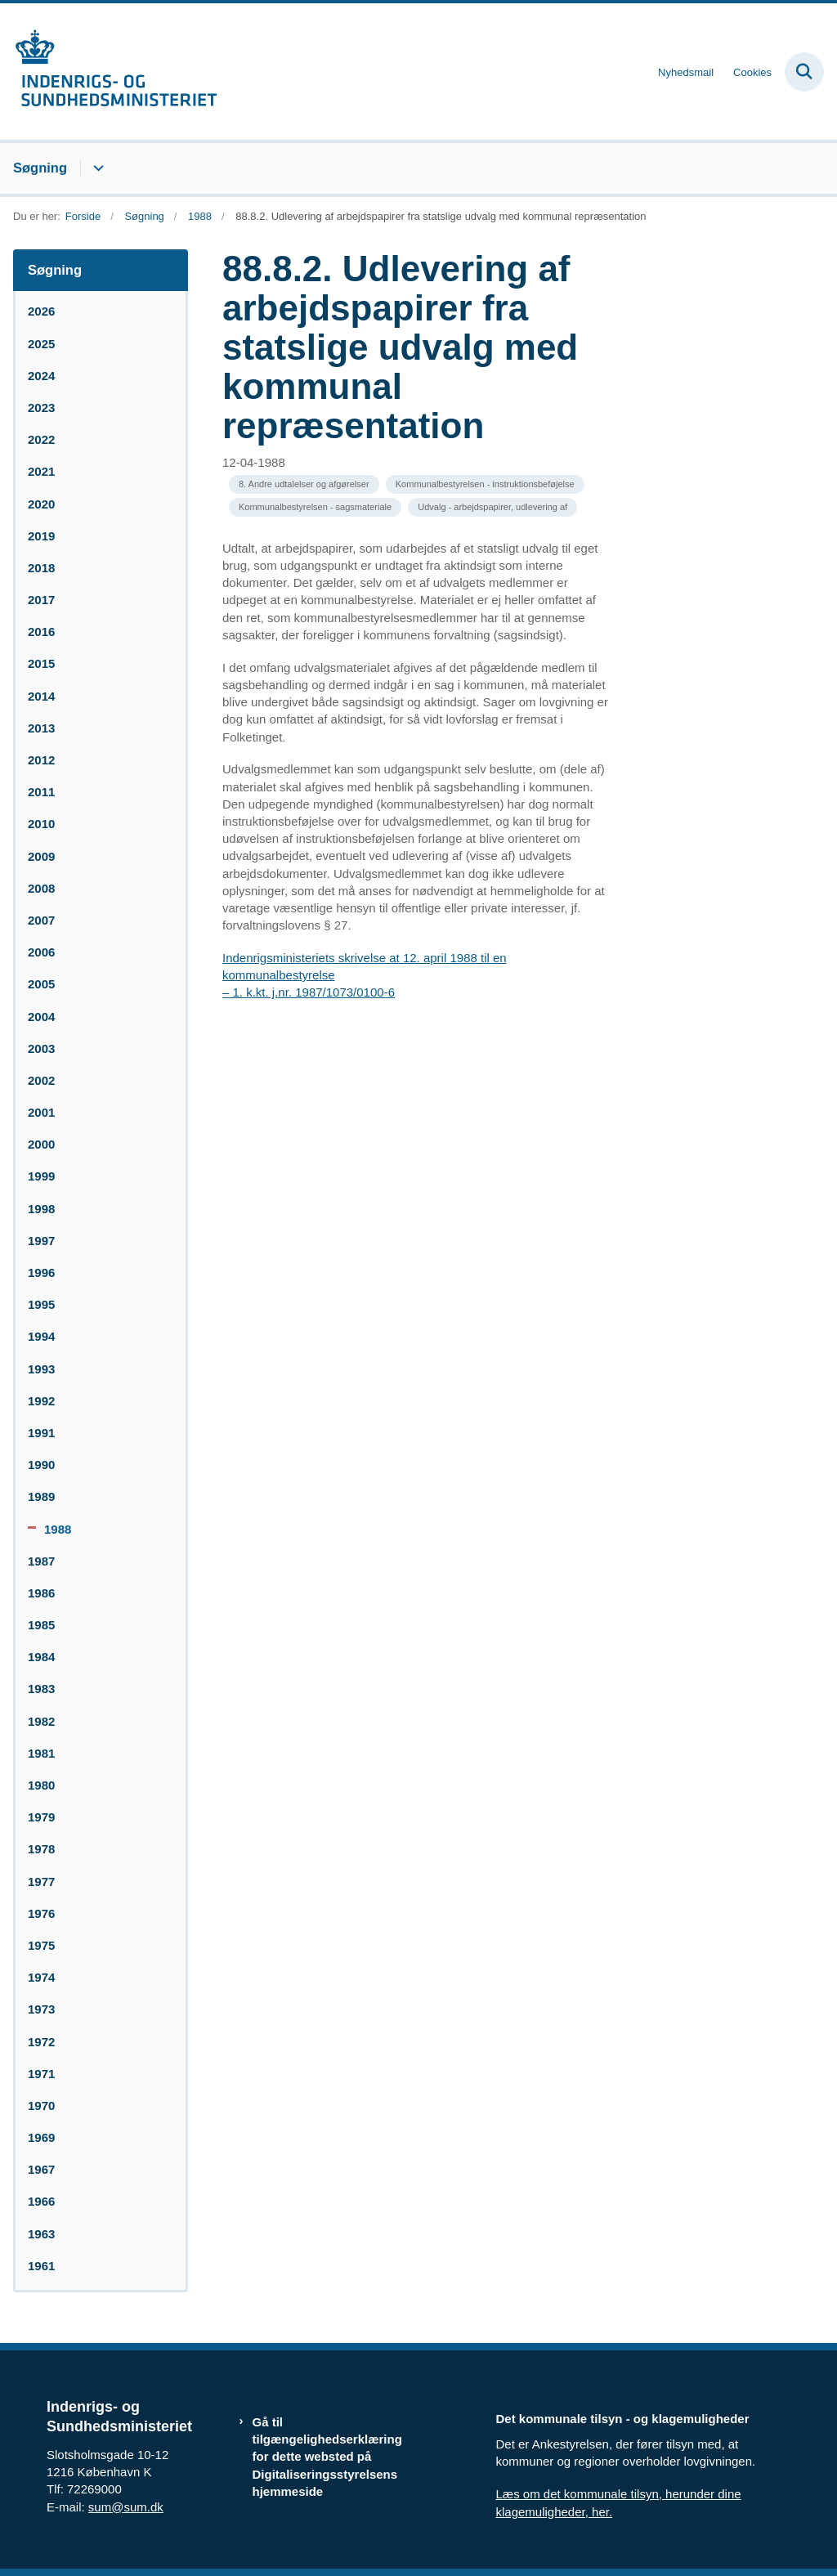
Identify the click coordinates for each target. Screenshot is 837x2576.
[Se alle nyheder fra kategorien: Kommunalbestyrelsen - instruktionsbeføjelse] (485, 484)
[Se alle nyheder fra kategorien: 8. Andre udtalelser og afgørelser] (304, 484)
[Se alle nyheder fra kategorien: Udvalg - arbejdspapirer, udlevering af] (492, 507)
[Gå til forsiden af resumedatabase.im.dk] (108, 71)
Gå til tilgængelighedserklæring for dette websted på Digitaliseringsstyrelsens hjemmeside (327, 2456)
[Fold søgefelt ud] (804, 72)
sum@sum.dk (125, 2507)
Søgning (40, 167)
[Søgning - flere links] (96, 168)
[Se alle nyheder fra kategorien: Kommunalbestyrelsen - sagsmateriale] (315, 507)
